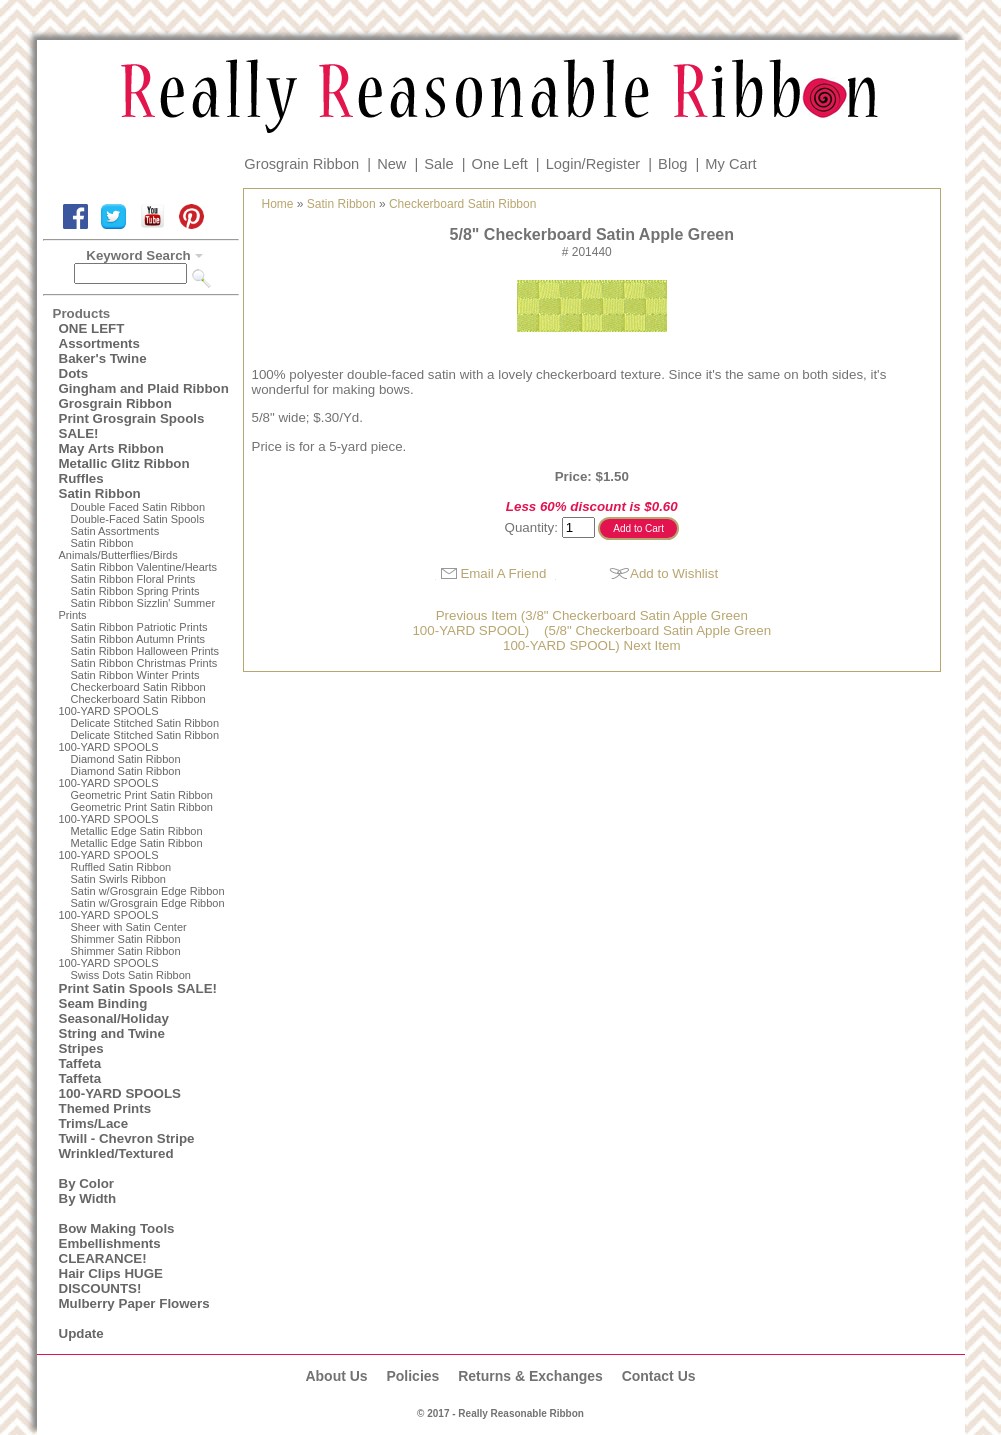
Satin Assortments (115, 531)
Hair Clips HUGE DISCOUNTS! (111, 1281)
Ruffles (81, 478)
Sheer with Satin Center (129, 927)
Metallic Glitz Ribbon (124, 463)
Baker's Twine (103, 358)
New (391, 164)
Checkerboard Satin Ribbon (138, 687)
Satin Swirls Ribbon (118, 879)
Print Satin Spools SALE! (138, 988)
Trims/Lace (94, 1123)
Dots (74, 373)
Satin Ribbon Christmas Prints (144, 663)
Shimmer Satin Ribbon (126, 939)
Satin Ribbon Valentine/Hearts (144, 567)
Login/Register (593, 164)
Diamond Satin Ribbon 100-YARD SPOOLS (120, 777)
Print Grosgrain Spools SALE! (132, 426)
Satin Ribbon (100, 493)
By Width (88, 1198)
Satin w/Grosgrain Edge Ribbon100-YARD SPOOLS (142, 909)
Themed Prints (105, 1108)
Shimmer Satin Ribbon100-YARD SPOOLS (120, 957)
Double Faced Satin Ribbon (138, 507)
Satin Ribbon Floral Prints (133, 579)
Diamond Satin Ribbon (126, 759)
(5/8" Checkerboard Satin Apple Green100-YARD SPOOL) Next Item (637, 638)
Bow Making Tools (117, 1228)
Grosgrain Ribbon (301, 164)
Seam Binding (103, 1003)
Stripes (81, 1048)
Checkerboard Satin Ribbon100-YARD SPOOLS (132, 705)
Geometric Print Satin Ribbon (142, 795)
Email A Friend (503, 573)
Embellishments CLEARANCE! (110, 1251)
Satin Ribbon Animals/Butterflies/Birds (118, 549)
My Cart (730, 164)
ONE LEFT (92, 328)
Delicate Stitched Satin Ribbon (145, 723)
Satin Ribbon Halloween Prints (145, 651)
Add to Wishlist (674, 573)
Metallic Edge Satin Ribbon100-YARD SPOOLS (131, 849)
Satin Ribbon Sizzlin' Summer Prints (137, 609)
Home (278, 204)
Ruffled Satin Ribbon (121, 867)
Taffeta (80, 1063)
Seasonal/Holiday (114, 1018)
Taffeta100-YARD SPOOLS (120, 1086)
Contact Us (659, 1376)
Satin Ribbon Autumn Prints (138, 639)
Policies (412, 1376)
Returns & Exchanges (530, 1376)
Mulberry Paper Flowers (134, 1303)
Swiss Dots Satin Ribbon (131, 975)
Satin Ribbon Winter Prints (135, 675)
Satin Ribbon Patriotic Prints (139, 627)
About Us (336, 1376)
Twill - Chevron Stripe (127, 1138)
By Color (87, 1183)
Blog (672, 164)
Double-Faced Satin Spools (138, 519)
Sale (438, 164)
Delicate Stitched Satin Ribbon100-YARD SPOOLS (139, 741)
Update (81, 1333)
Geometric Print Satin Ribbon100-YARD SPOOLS (136, 813)
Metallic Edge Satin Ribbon (137, 831)
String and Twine (112, 1033)
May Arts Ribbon (111, 448)
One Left (500, 164)
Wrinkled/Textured (116, 1153)
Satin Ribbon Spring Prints (135, 591)
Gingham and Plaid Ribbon (144, 388)
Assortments (99, 343)
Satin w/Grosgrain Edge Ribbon (148, 891)
